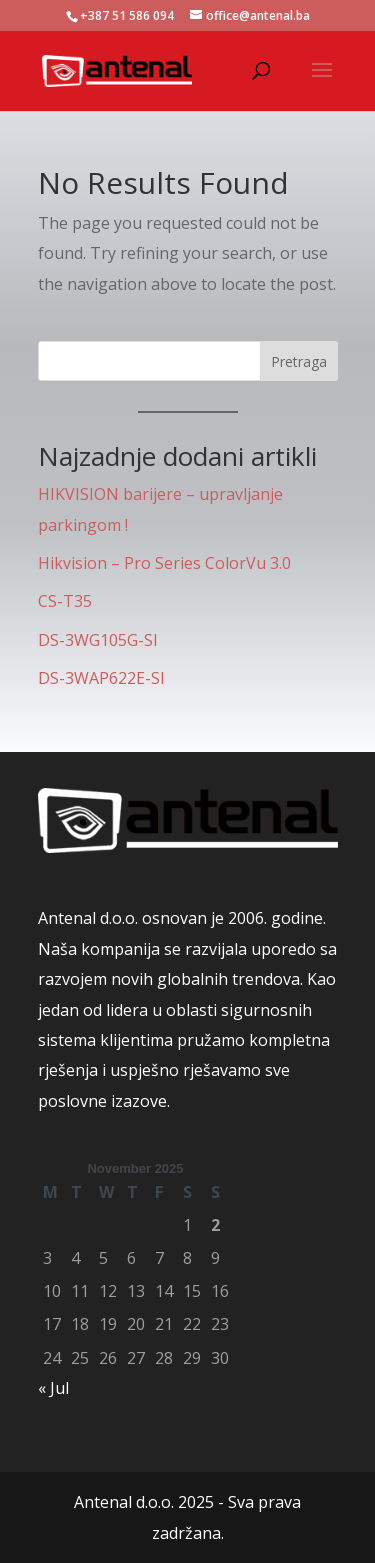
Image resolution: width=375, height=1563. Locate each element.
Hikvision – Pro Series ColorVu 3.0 (164, 563)
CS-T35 (65, 601)
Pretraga (299, 361)
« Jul (53, 1388)
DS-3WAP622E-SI (101, 678)
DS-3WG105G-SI (98, 640)
